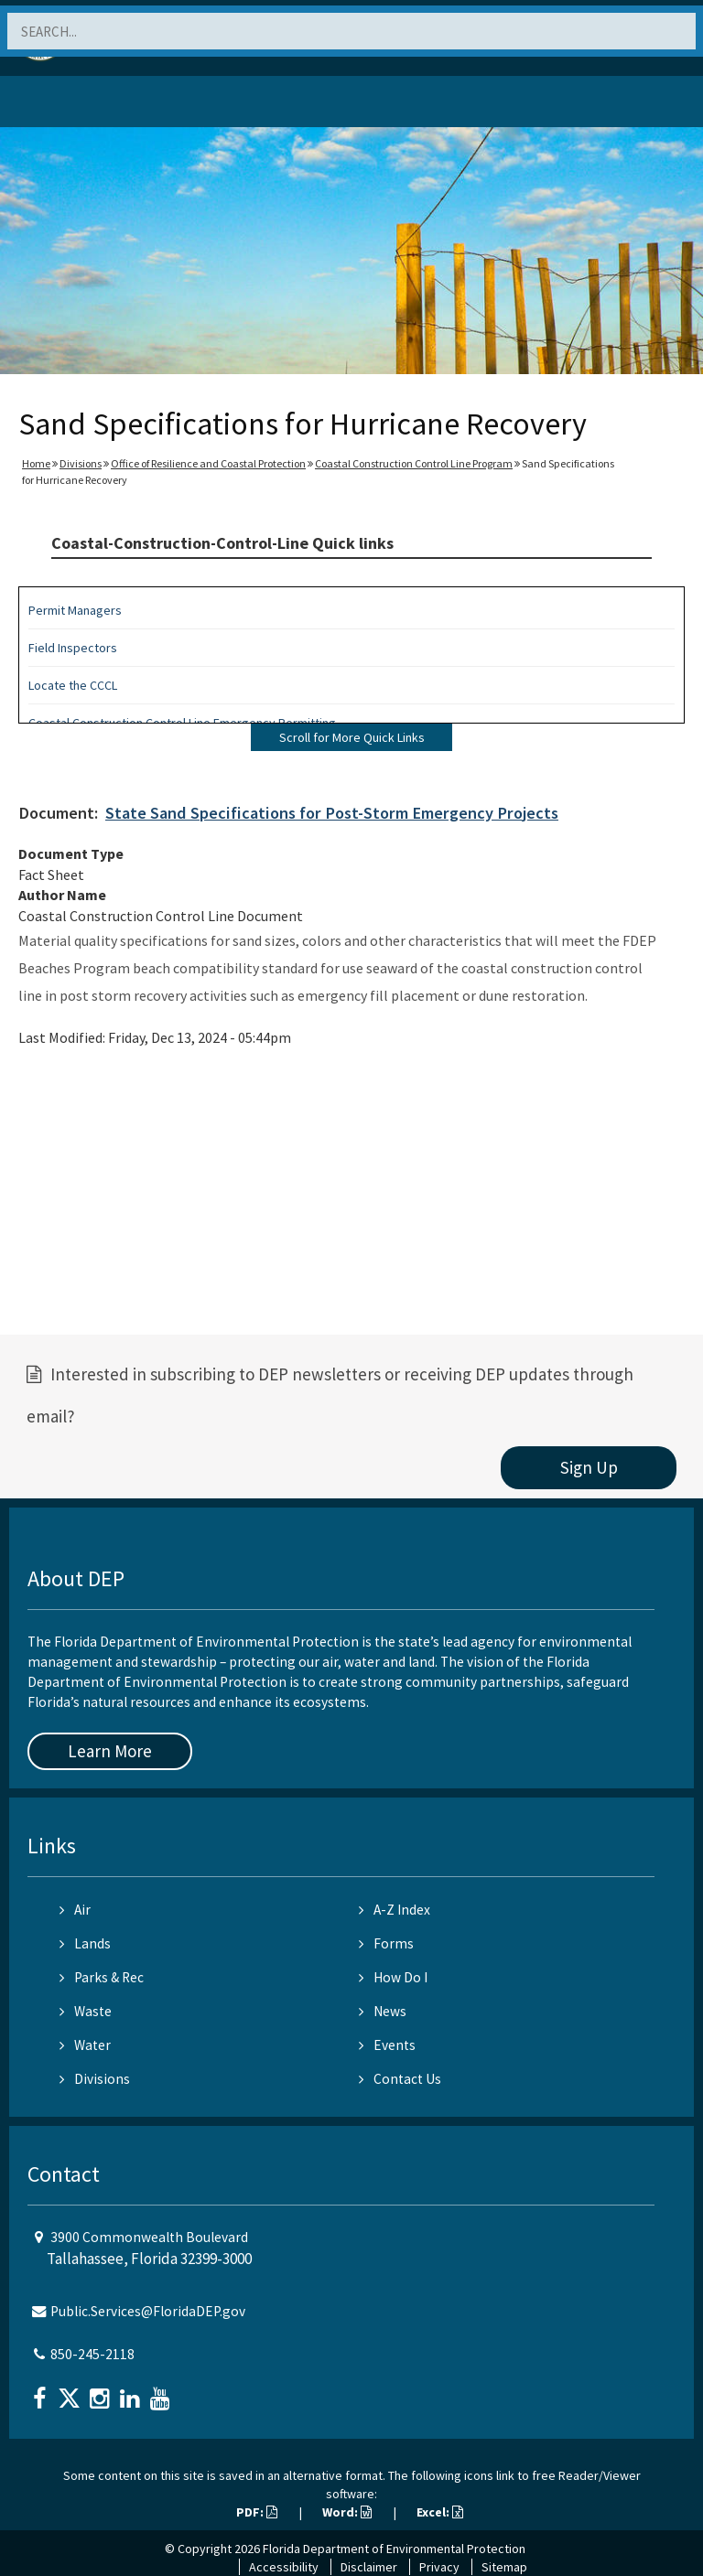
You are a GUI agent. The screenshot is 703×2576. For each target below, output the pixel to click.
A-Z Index (394, 1909)
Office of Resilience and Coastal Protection (208, 463)
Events (387, 2045)
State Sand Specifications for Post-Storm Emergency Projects (331, 812)
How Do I (393, 1977)
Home (36, 463)
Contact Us (400, 2079)
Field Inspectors (72, 647)
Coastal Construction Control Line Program (414, 463)
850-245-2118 (92, 2354)
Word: (347, 2512)
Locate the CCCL (72, 685)
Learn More (110, 1751)
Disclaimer (369, 2567)
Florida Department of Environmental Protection (394, 2548)
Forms (386, 1943)
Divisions (80, 463)
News (382, 2011)
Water (85, 2045)
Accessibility (284, 2567)
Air (75, 1909)
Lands (85, 1943)
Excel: (439, 2512)
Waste (85, 2011)
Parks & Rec (101, 1977)
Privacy (439, 2567)
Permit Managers (75, 610)
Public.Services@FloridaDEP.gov (147, 2311)
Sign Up (589, 1467)
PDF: (256, 2512)
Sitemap (504, 2567)
